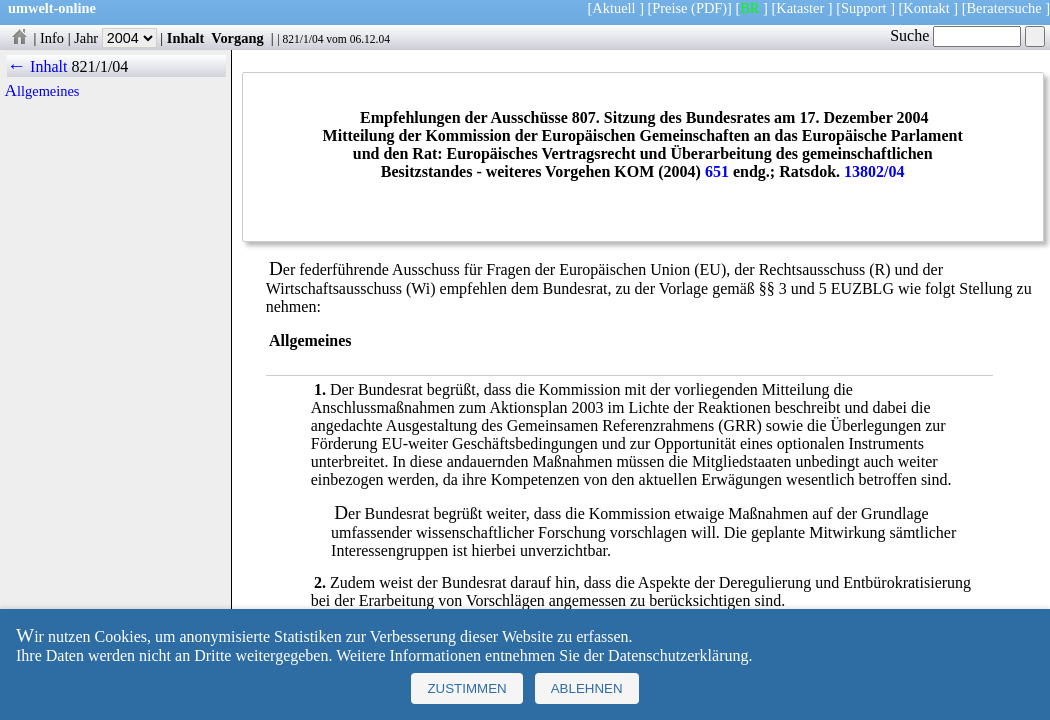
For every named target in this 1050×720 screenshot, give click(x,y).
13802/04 (874, 171)
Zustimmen (466, 688)
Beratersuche (1004, 8)
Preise (669, 8)
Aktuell (613, 8)
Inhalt (186, 38)
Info (52, 38)
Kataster (800, 8)
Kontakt (926, 8)
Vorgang (237, 38)
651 (717, 171)
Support (864, 8)
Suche (955, 35)
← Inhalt (37, 66)
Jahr (115, 38)
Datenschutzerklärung (678, 655)
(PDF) (709, 8)
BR (749, 8)
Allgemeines (42, 91)
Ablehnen (587, 688)
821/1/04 (302, 39)
